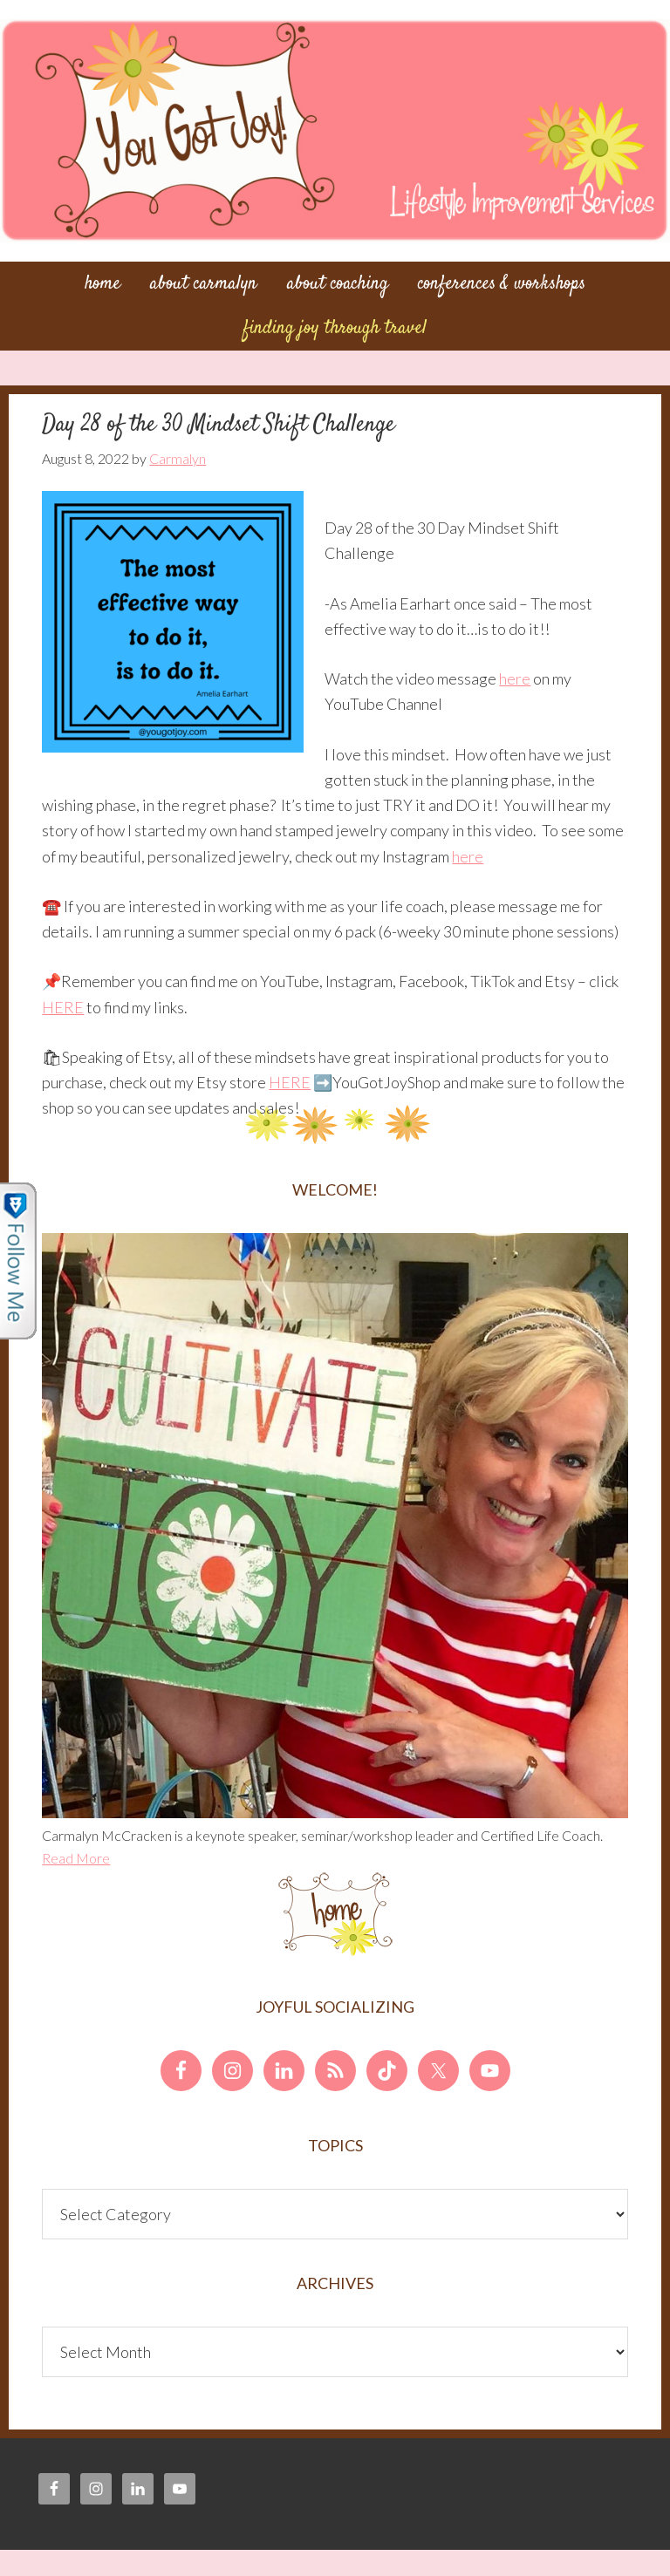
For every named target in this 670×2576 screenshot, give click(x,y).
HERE (63, 1007)
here (514, 678)
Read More (76, 1858)
